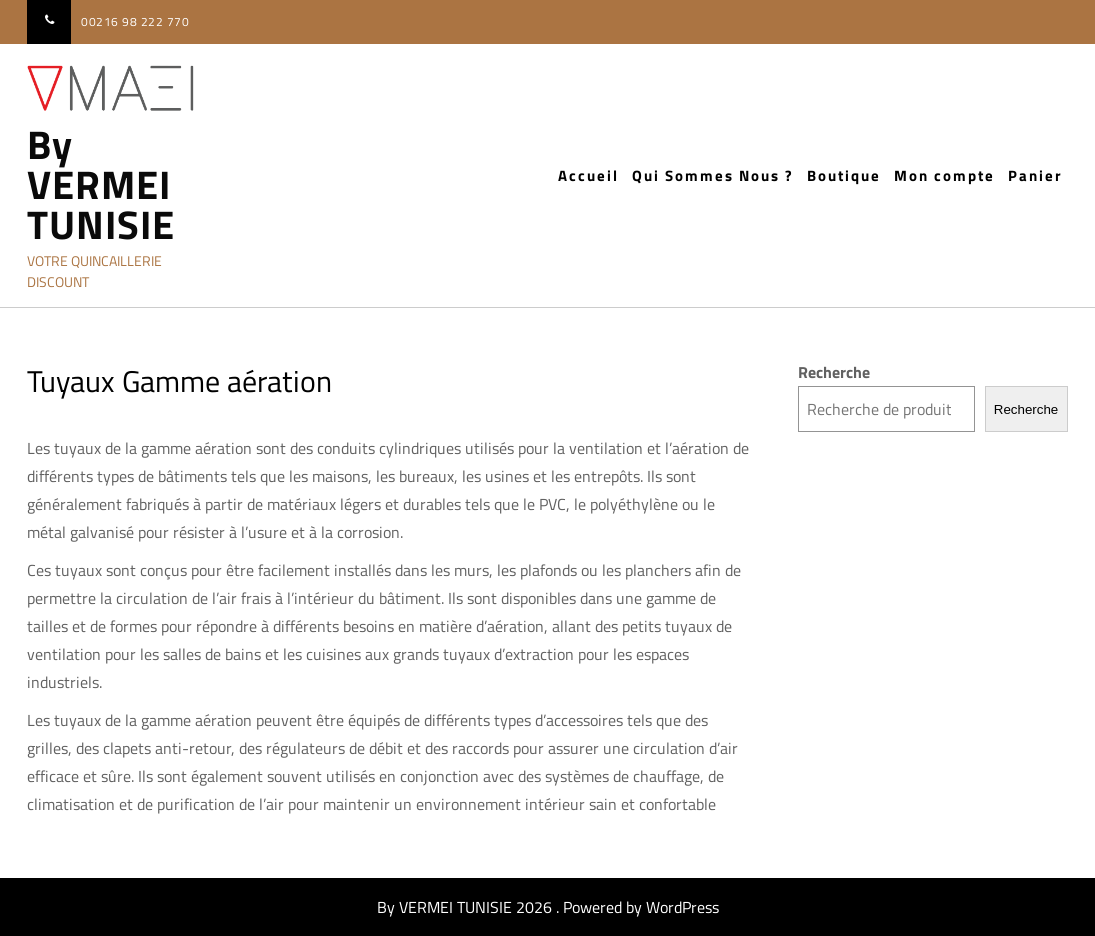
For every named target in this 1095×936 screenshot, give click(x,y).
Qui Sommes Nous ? (713, 175)
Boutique (844, 175)
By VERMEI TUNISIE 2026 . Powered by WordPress (548, 907)
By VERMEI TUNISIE (101, 185)
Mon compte (944, 175)
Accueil (588, 175)
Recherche (834, 372)
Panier (1035, 175)
